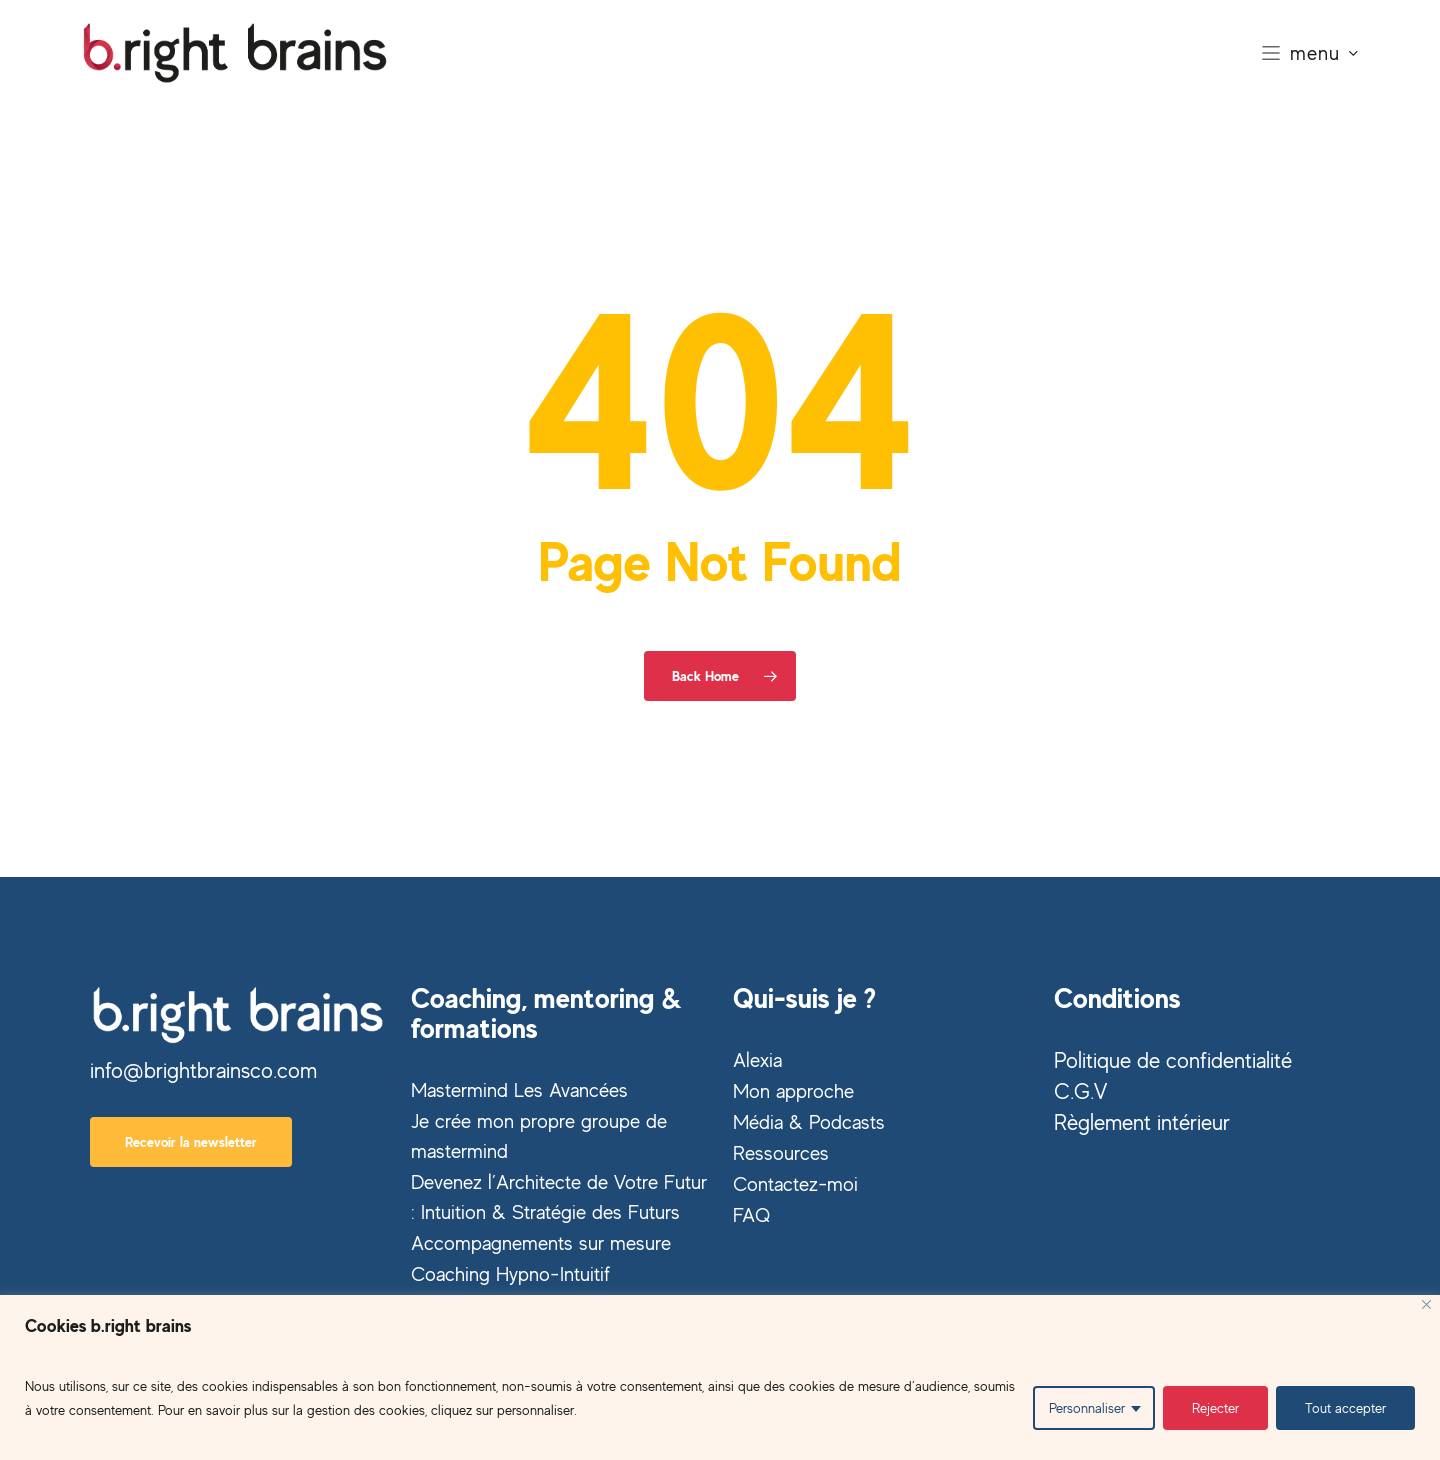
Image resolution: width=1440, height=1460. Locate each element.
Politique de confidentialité (1173, 1060)
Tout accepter (1345, 1407)
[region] (720, 1377)
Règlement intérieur (1142, 1122)
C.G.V (1080, 1091)
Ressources (781, 1152)
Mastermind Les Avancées (519, 1089)
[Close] (1426, 1304)
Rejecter (1215, 1407)
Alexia (757, 1059)
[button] (191, 1142)
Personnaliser (1087, 1407)
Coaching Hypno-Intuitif (510, 1273)
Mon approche (793, 1090)
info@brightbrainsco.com (203, 1070)
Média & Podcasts (809, 1121)
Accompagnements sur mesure (541, 1242)
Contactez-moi (795, 1183)
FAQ (751, 1214)
